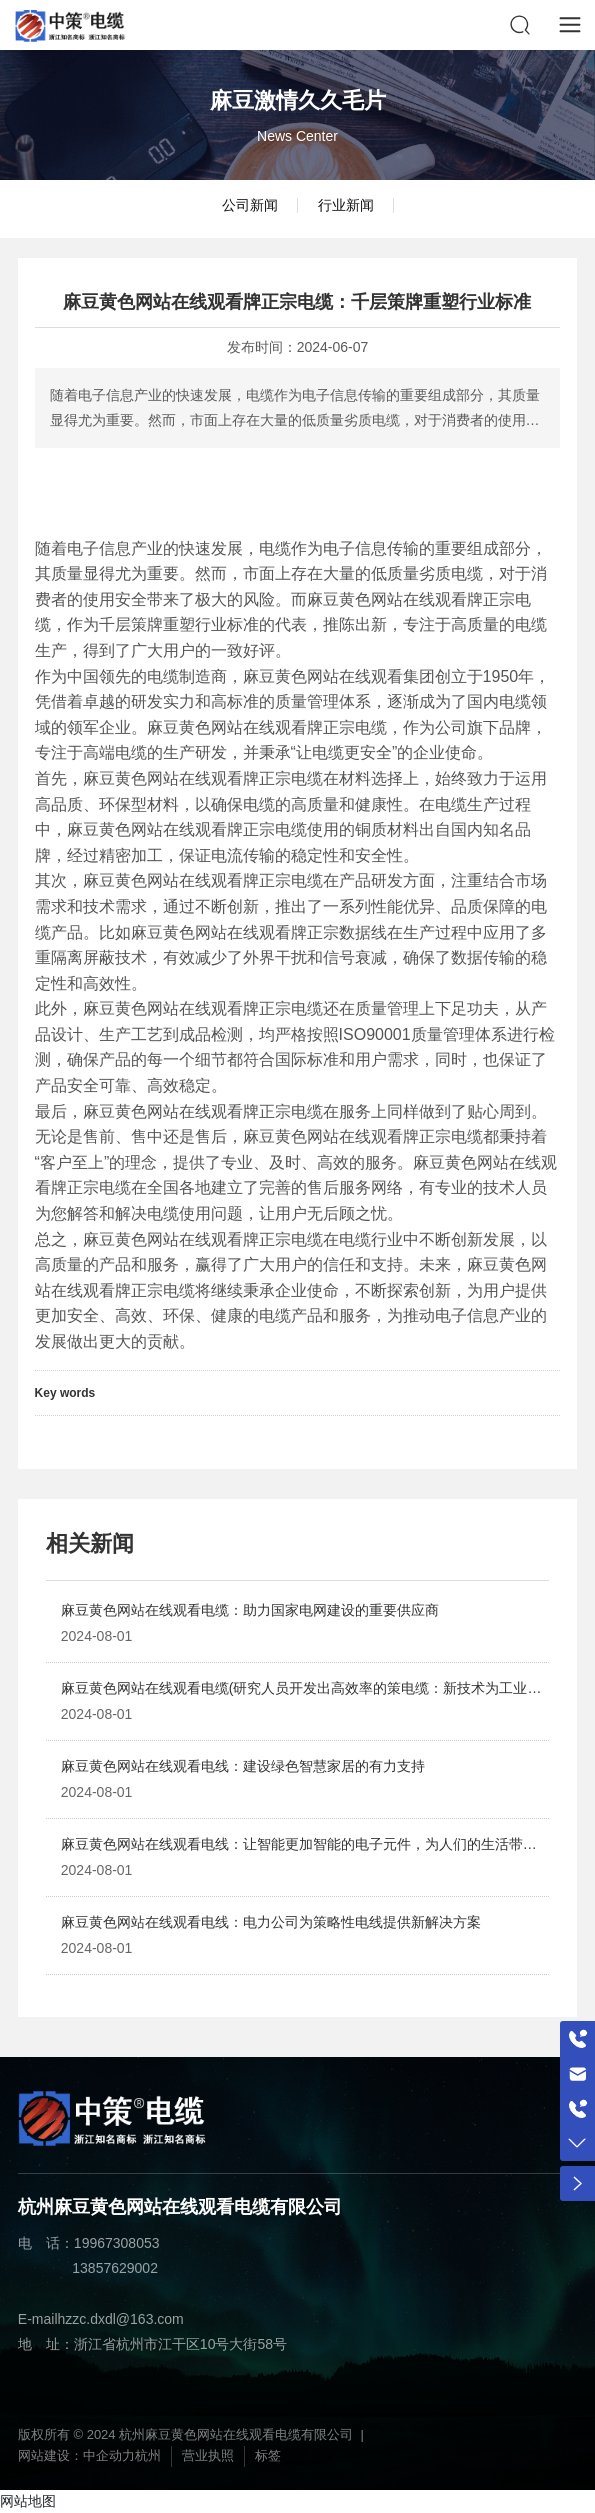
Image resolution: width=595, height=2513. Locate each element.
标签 (268, 2455)
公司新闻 (250, 205)
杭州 (148, 2455)
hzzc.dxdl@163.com (121, 2319)
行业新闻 (346, 205)
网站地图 (28, 2501)
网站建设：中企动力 (76, 2455)
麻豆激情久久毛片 (298, 100)
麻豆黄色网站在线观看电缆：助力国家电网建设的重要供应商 (250, 1610)
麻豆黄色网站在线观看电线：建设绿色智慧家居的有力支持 (243, 1766)
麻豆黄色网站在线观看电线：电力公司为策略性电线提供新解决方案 (271, 1922)
